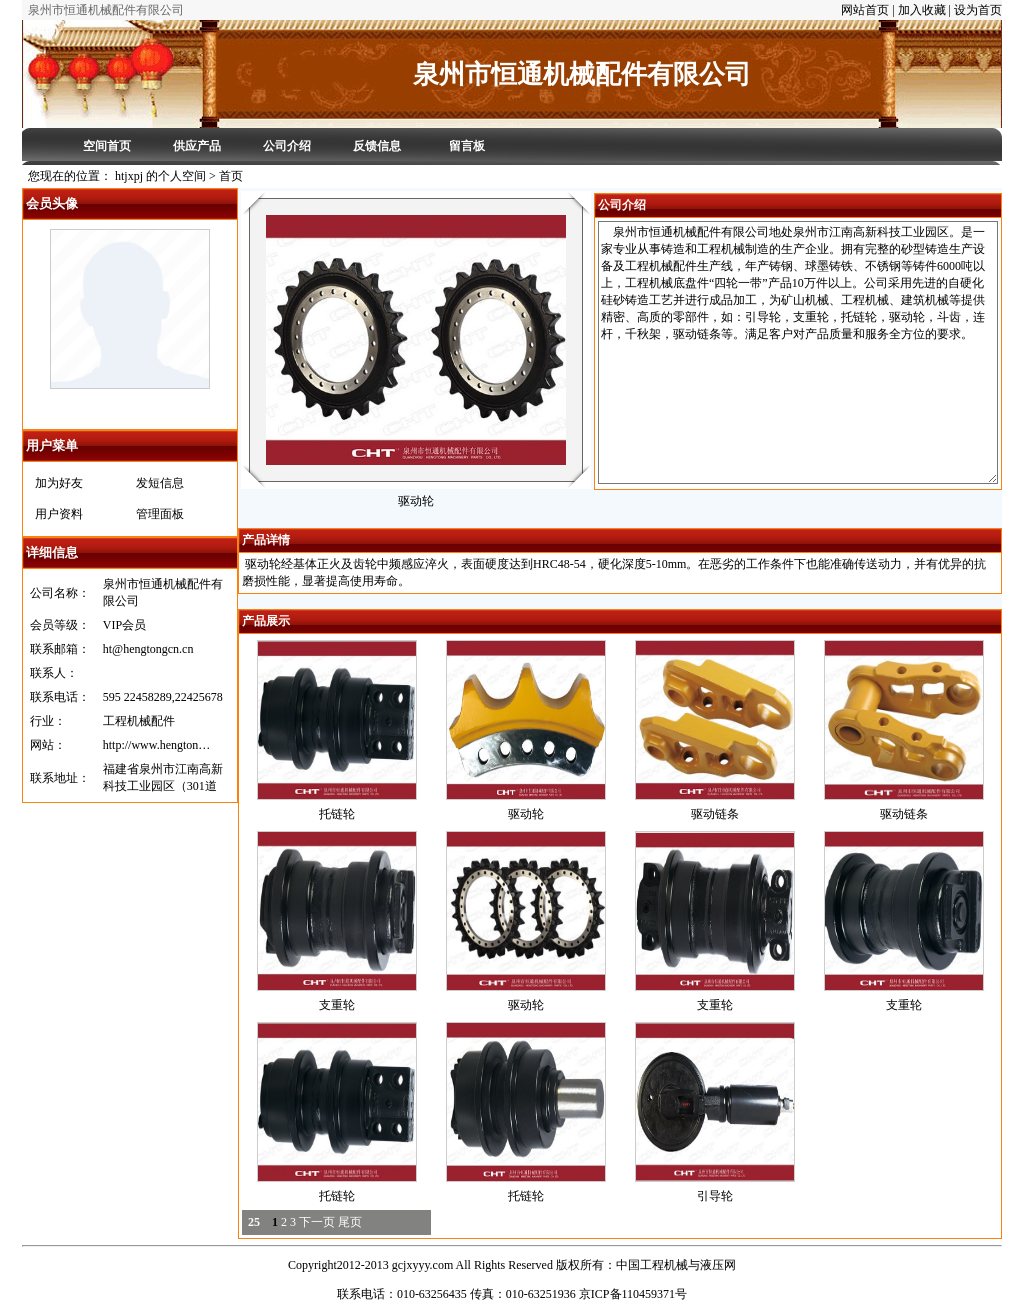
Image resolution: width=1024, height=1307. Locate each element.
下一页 (317, 1222)
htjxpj (130, 407)
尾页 (350, 1222)
